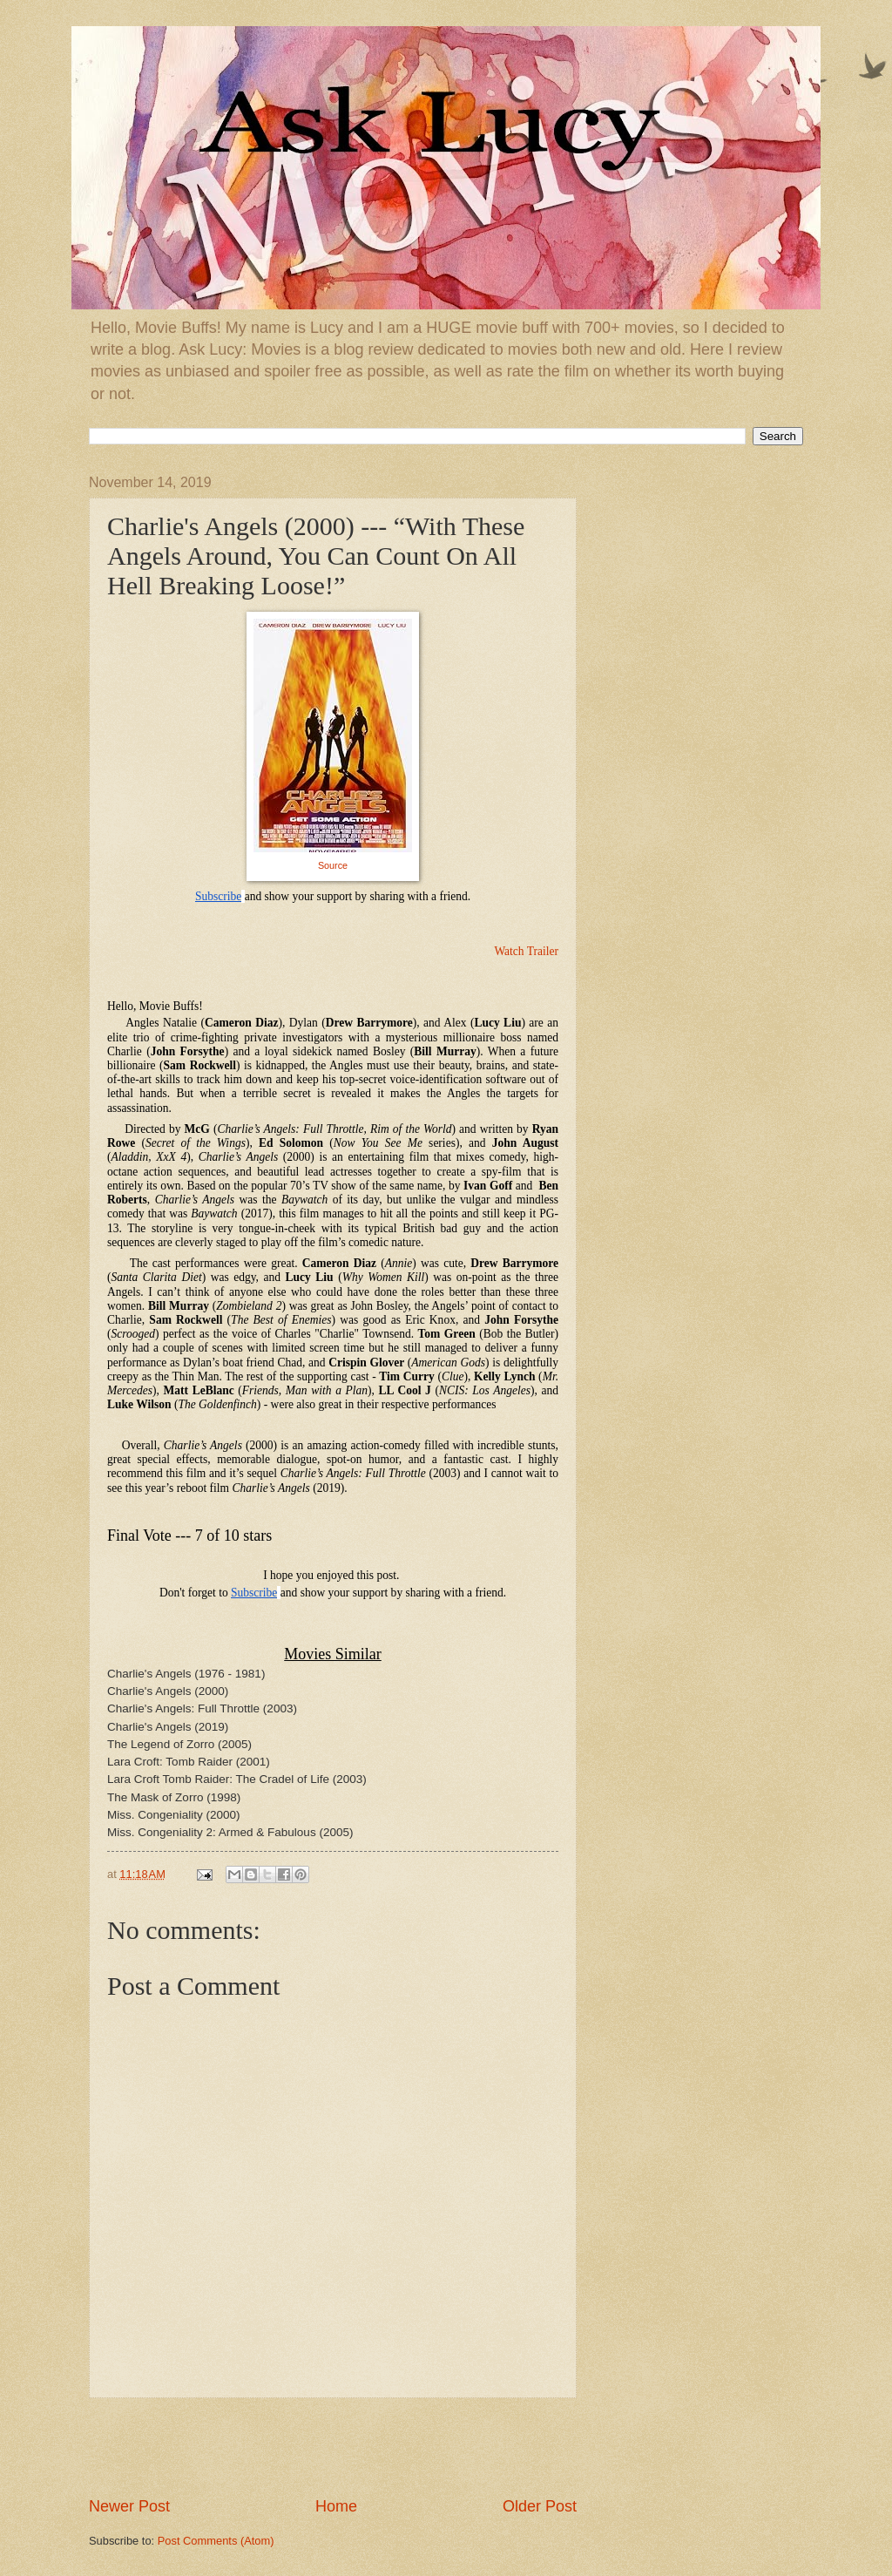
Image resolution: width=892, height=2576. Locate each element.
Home (336, 2506)
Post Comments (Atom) (216, 2540)
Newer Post (129, 2506)
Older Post (540, 2506)
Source (333, 865)
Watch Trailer (526, 951)
